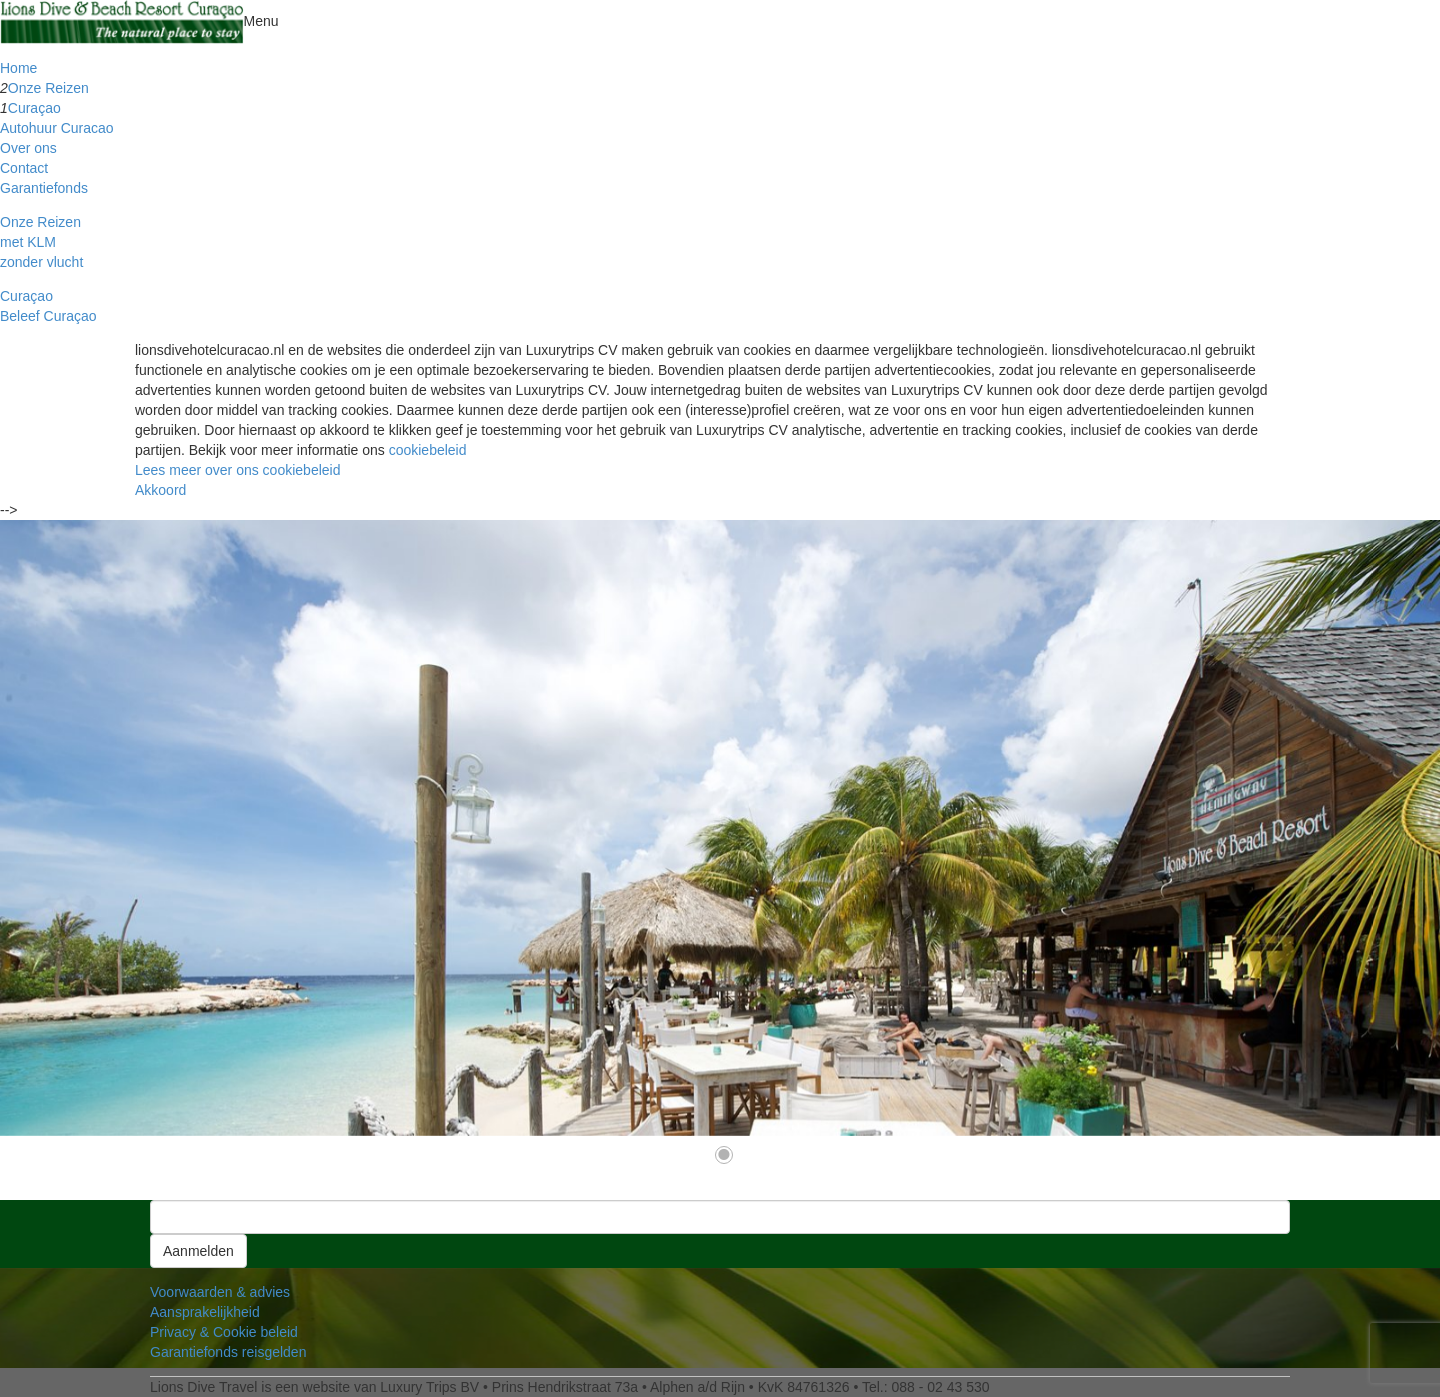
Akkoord (160, 490)
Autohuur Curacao (57, 128)
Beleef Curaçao (48, 316)
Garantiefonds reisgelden (228, 1352)
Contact (24, 168)
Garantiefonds (44, 188)
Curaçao (34, 108)
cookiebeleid (428, 450)
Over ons (28, 148)
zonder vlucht (41, 262)
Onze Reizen (48, 88)
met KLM (28, 242)
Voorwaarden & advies (220, 1292)
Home (18, 68)
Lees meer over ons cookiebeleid (237, 470)
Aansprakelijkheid (205, 1312)
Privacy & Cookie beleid (224, 1332)
